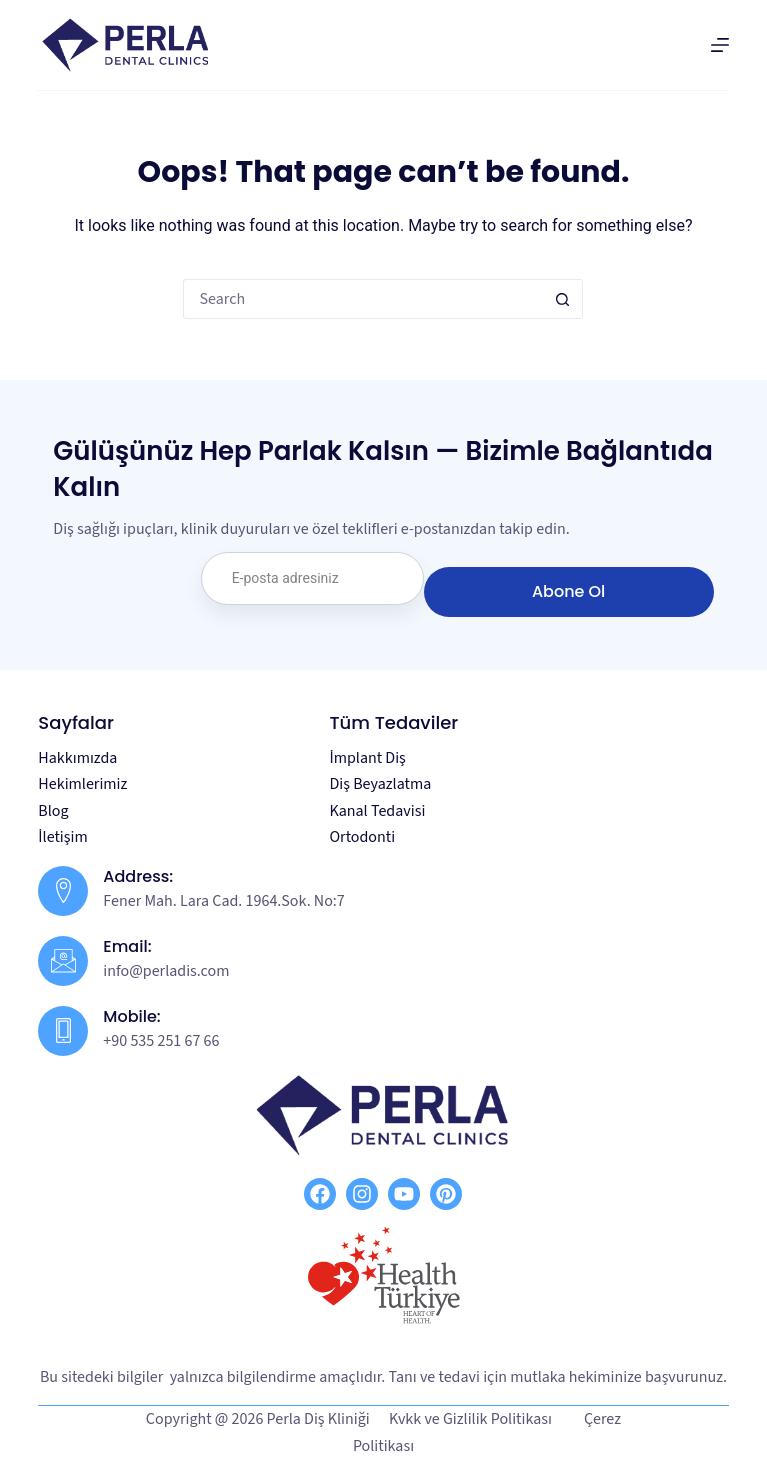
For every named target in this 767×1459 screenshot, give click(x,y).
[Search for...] (363, 299)
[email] (312, 578)
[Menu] (720, 45)
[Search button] (563, 299)
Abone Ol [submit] (568, 591)
